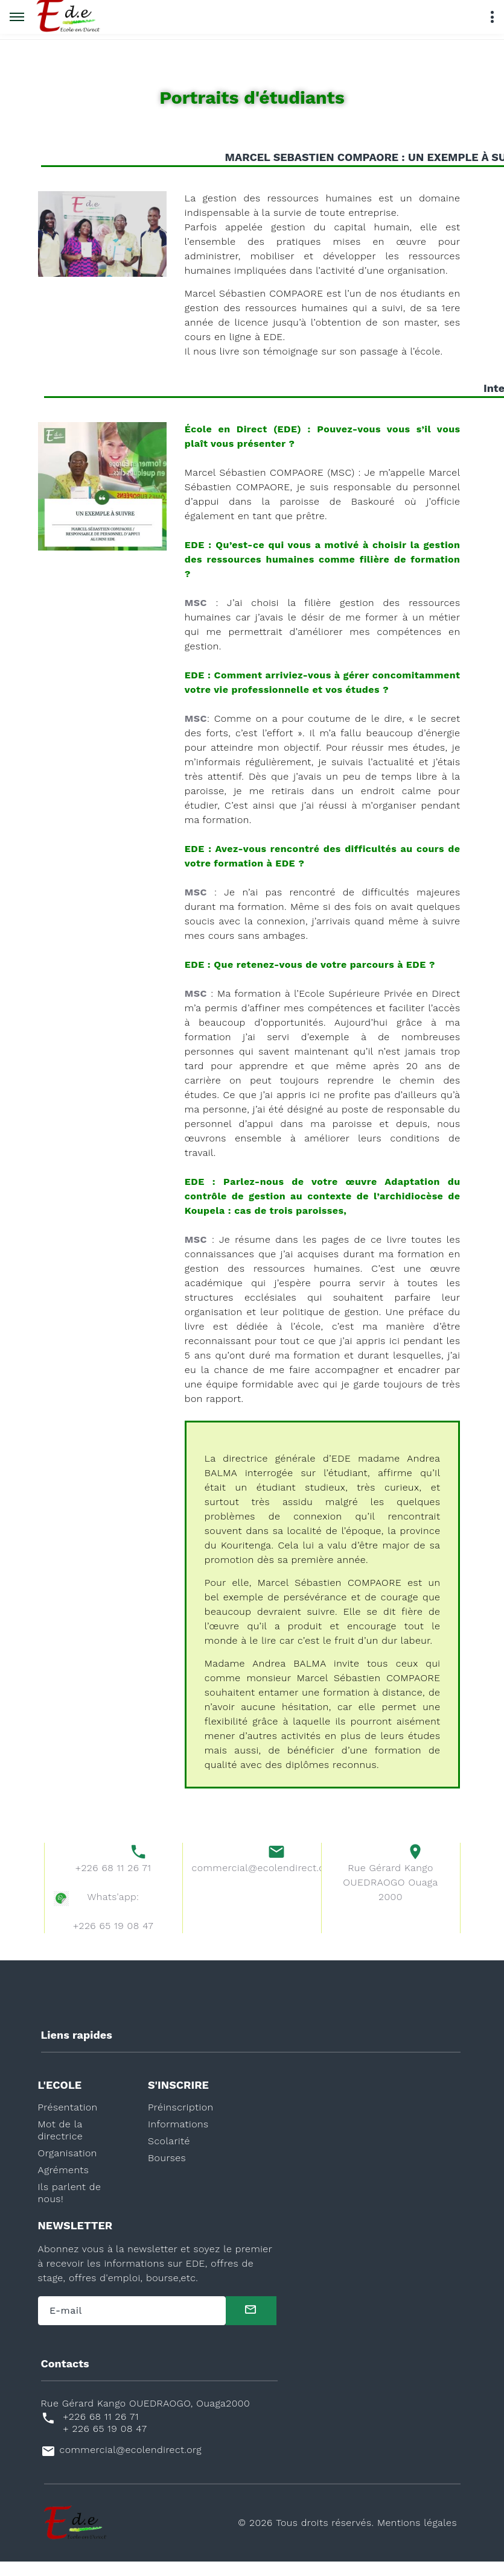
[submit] (251, 2325)
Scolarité (169, 2155)
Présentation (68, 2121)
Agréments (63, 2184)
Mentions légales (417, 2537)
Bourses (167, 2172)
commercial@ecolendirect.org (252, 1882)
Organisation (67, 2167)
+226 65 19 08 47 (113, 1940)
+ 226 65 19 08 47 (105, 2443)
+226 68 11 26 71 (113, 1882)
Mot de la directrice (60, 2144)
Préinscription (181, 2121)
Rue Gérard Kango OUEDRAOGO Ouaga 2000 (390, 1897)
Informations (178, 2138)
